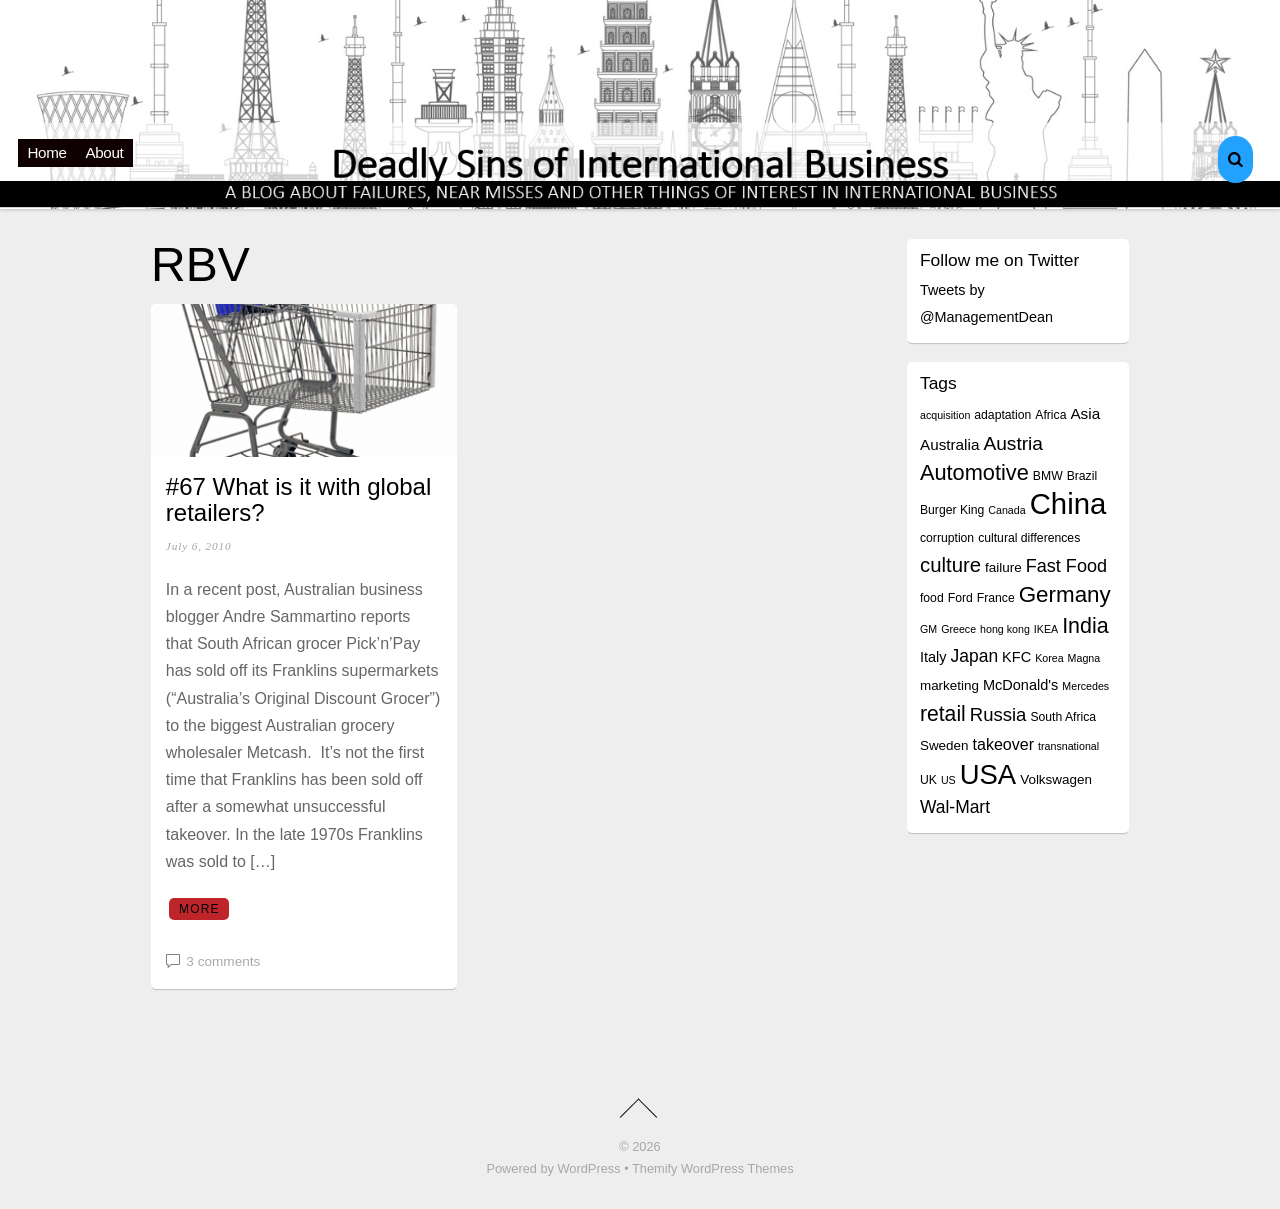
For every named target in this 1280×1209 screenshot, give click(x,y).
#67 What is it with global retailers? (298, 499)
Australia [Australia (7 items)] (949, 444)
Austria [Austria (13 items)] (1013, 443)
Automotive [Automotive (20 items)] (974, 472)
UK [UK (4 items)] (928, 780)
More (199, 909)
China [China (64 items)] (1068, 503)
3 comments (223, 961)
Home (47, 152)
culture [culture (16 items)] (950, 565)
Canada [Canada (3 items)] (1006, 510)
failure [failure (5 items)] (1003, 567)
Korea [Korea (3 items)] (1049, 658)
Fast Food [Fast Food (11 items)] (1066, 566)
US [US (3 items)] (948, 780)
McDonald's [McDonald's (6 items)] (1020, 685)
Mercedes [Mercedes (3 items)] (1085, 686)
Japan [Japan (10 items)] (975, 656)
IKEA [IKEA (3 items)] (1046, 629)
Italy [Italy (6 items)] (933, 657)
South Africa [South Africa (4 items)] (1063, 717)
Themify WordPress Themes (713, 1168)
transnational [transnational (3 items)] (1068, 746)
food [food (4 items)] (932, 598)
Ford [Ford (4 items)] (960, 598)
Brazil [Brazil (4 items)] (1082, 476)
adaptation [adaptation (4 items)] (1002, 415)
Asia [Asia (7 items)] (1085, 413)
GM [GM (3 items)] (928, 629)
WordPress (589, 1168)
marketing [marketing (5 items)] (949, 685)
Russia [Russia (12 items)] (998, 714)
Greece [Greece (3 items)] (958, 629)
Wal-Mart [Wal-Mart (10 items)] (955, 807)
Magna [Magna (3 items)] (1084, 658)
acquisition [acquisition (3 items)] (945, 415)
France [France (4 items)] (996, 598)
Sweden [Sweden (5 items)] (944, 745)
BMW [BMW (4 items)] (1048, 476)
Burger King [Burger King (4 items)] (952, 510)
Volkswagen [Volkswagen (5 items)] (1056, 779)
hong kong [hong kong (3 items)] (1005, 629)
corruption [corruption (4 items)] (947, 538)
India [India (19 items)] (1085, 626)
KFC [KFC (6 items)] (1016, 657)
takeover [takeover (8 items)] (1004, 744)
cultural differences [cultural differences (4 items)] (1029, 538)
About (105, 152)
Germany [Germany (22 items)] (1065, 594)
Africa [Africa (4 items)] (1050, 415)
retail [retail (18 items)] (943, 713)
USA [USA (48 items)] (988, 774)
